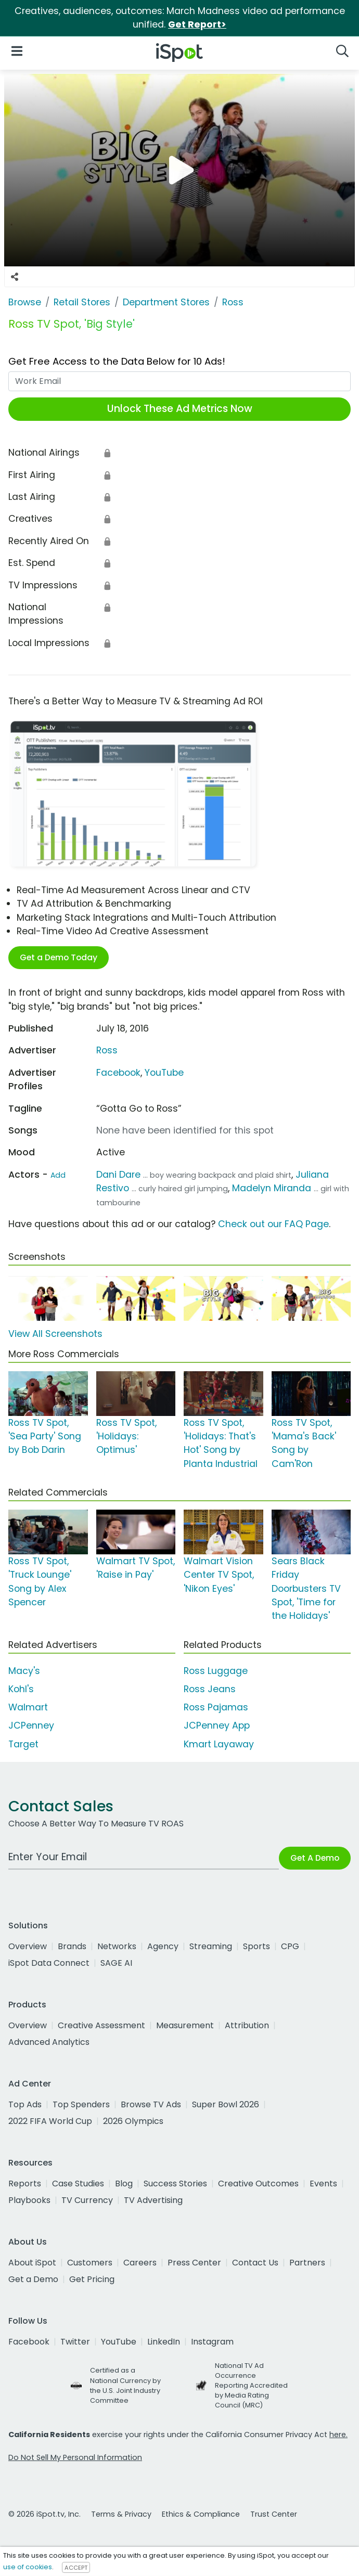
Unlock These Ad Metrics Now (179, 409)
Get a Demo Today (58, 957)
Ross (107, 1050)
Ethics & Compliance (201, 2514)
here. (338, 2434)
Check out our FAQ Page (273, 1224)
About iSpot (32, 2263)
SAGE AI (116, 1963)
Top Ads (25, 2104)
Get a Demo (33, 2279)
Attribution (247, 2025)
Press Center (194, 2263)
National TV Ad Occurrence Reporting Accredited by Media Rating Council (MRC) (251, 2385)
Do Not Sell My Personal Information (75, 2457)
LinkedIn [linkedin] (163, 2342)
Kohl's (21, 1689)
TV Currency (87, 2200)
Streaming (210, 1946)
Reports (24, 2183)
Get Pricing (91, 2279)
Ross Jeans (210, 1689)
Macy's (24, 1671)
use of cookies (27, 2566)
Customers (89, 2263)
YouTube (164, 1072)
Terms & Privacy (121, 2514)
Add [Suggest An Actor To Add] (58, 1175)
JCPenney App (217, 1725)
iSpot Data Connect (48, 1963)
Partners (307, 2263)
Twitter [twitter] (75, 2342)
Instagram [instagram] (212, 2342)
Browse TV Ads (151, 2104)
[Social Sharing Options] (14, 276)
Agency (162, 1946)
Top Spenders (81, 2104)
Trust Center (273, 2514)
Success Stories (175, 2183)
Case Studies (78, 2183)
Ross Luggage (216, 1671)
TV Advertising (153, 2200)
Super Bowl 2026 (225, 2104)
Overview (27, 1946)
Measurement (185, 2025)
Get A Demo (314, 1858)
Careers (140, 2263)
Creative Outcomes (258, 2183)
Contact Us (255, 2263)
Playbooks (29, 2200)
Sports (256, 1946)
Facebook (118, 1072)
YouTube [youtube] (118, 2342)
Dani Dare (118, 1174)
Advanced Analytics (48, 2042)
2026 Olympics (133, 2121)
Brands (72, 1946)
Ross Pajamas (216, 1707)
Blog (124, 2183)
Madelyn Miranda (271, 1188)
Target (23, 1744)
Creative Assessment (101, 2025)
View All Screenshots (55, 1334)
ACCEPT (76, 2567)
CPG (290, 1946)
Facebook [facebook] (28, 2342)
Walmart (28, 1707)
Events (323, 2183)
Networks (116, 1946)
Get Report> (197, 24)
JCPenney (31, 1725)
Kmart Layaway (219, 1744)
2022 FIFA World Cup (50, 2121)
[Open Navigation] (16, 51)
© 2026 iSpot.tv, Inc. (44, 2514)
